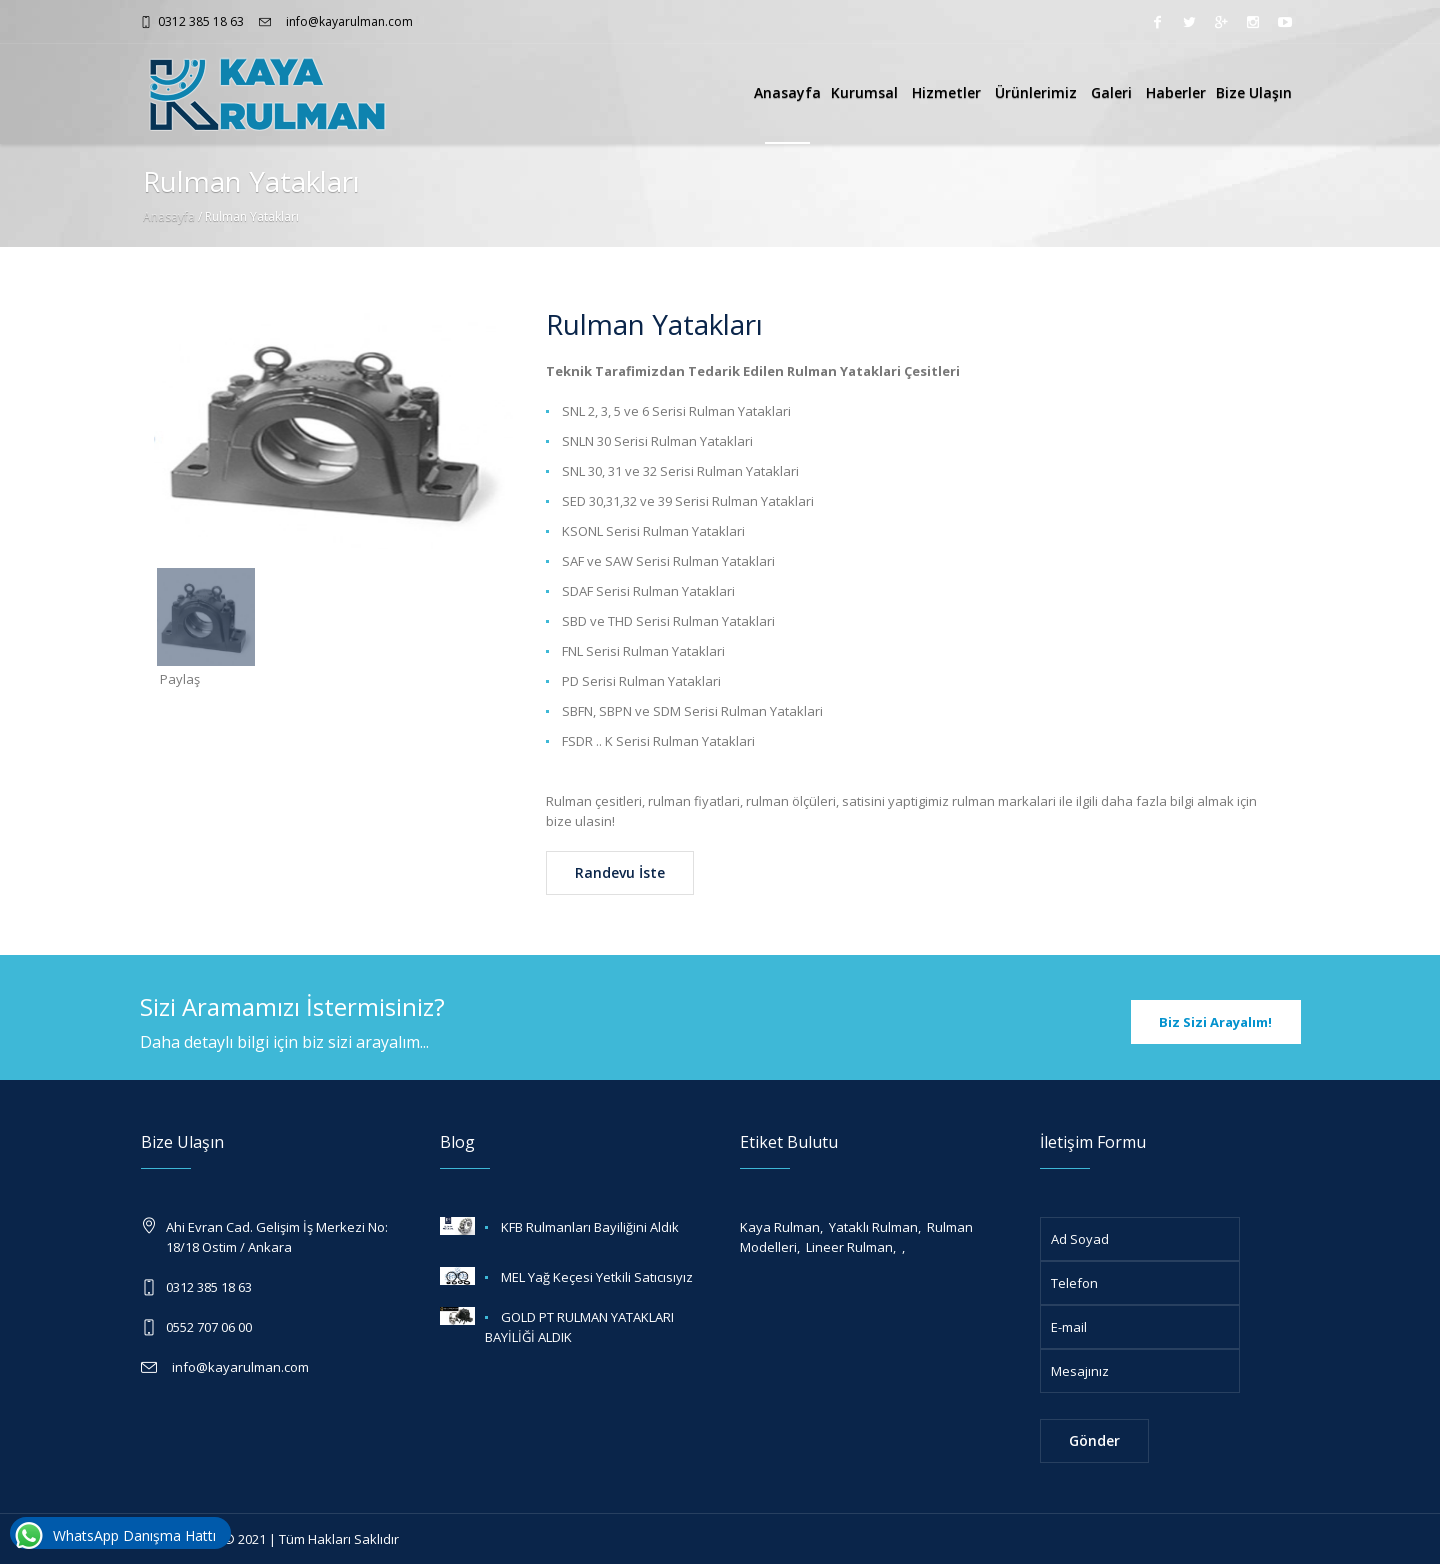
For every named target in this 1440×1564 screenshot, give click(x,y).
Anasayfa (787, 92)
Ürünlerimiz (1038, 92)
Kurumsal (866, 92)
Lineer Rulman (849, 1247)
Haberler (1176, 92)
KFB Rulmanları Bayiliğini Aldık (590, 1227)
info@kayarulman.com (345, 21)
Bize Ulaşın (1254, 92)
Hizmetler (948, 92)
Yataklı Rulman (873, 1227)
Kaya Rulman (780, 1227)
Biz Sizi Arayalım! (1215, 1022)
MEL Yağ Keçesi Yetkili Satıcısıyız (597, 1277)
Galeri (1113, 92)
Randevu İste (620, 872)
